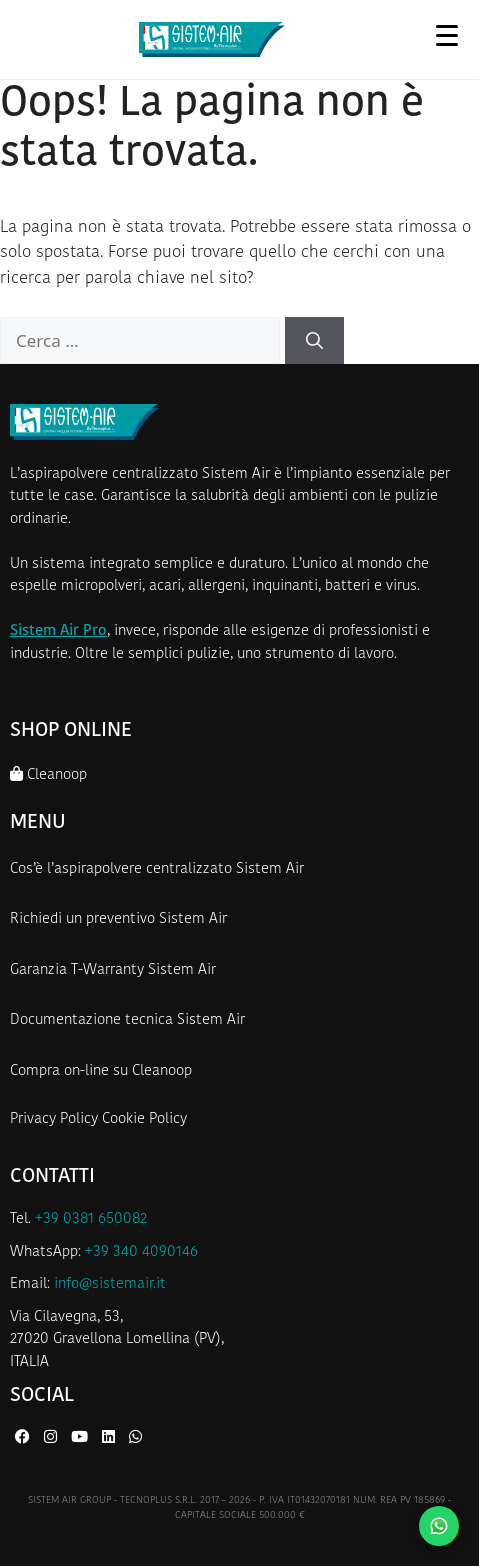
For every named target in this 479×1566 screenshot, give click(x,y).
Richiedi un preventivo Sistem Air (118, 919)
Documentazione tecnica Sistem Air (127, 1020)
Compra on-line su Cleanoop (101, 1071)
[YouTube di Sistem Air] (81, 1438)
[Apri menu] (446, 35)
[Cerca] (314, 341)
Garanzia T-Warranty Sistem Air (113, 970)
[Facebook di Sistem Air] (24, 1438)
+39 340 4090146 (141, 1252)
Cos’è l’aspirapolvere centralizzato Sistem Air (157, 869)
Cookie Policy (144, 1119)
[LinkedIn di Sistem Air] (110, 1438)
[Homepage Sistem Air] (212, 39)
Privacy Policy (54, 1119)
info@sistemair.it (110, 1284)
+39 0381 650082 (91, 1219)
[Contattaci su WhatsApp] (439, 1526)
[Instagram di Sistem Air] (52, 1438)
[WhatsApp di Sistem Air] (135, 1438)
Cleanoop (48, 774)
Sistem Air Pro (58, 631)
